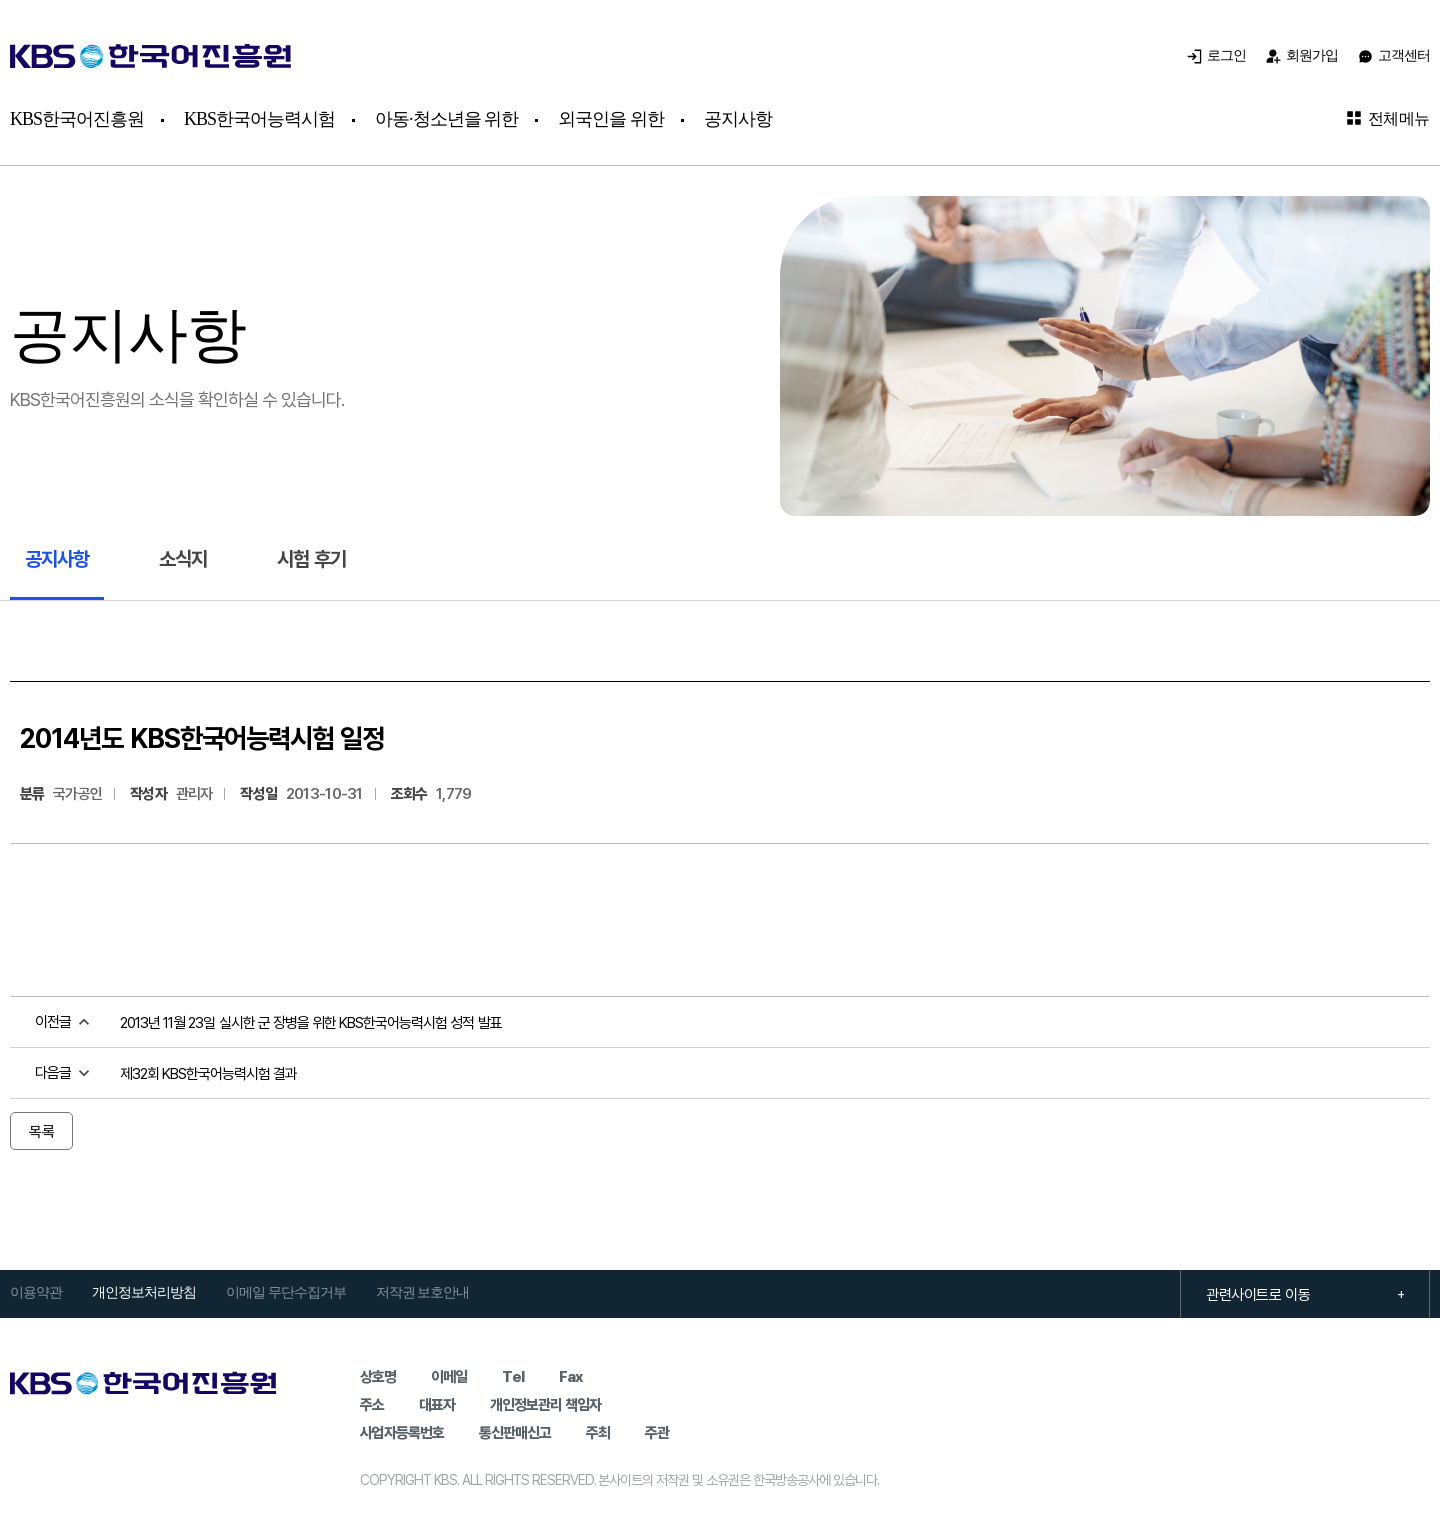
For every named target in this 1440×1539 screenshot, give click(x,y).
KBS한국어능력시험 (259, 119)
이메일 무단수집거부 (286, 1292)
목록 (41, 1131)
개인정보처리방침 (144, 1292)
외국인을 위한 (611, 119)
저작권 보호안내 (423, 1292)
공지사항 (738, 119)
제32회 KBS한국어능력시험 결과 (208, 1073)
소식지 (183, 558)
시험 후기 (311, 558)
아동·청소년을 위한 (446, 119)
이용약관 (36, 1292)
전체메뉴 (1387, 118)
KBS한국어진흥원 (77, 119)
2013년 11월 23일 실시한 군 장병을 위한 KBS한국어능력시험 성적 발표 (311, 1022)
